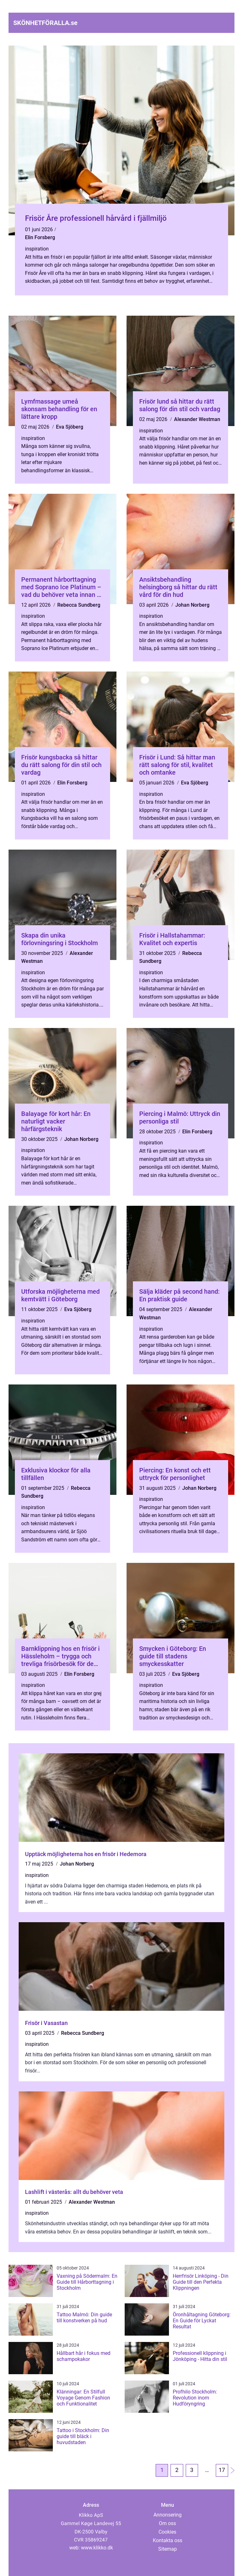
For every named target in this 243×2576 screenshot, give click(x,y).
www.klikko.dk (97, 2548)
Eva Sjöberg (69, 427)
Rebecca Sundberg (78, 605)
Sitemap (167, 2549)
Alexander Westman (197, 419)
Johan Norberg (192, 605)
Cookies (167, 2532)
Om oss (167, 2523)
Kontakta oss (167, 2540)
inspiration (37, 249)
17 (222, 2470)
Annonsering (167, 2515)
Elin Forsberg (40, 237)
